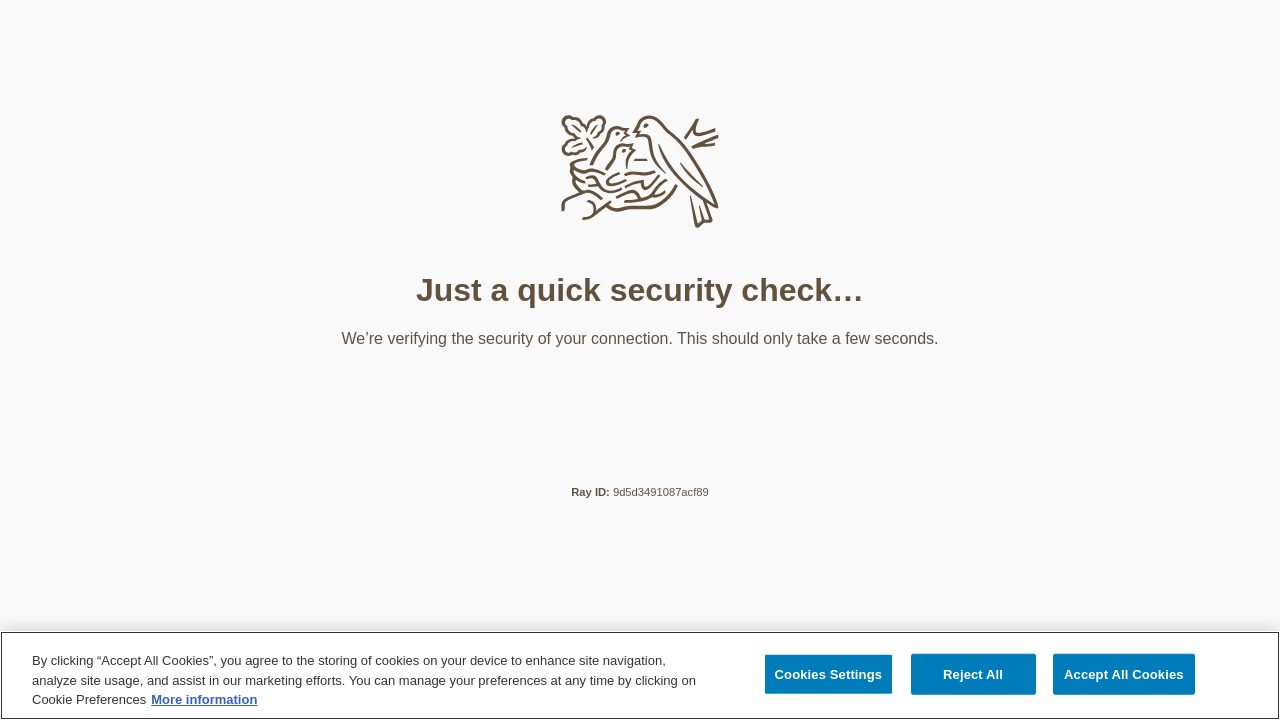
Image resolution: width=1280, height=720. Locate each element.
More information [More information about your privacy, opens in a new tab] (204, 699)
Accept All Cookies (1124, 673)
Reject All (973, 673)
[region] (640, 675)
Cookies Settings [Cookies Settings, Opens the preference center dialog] (829, 673)
